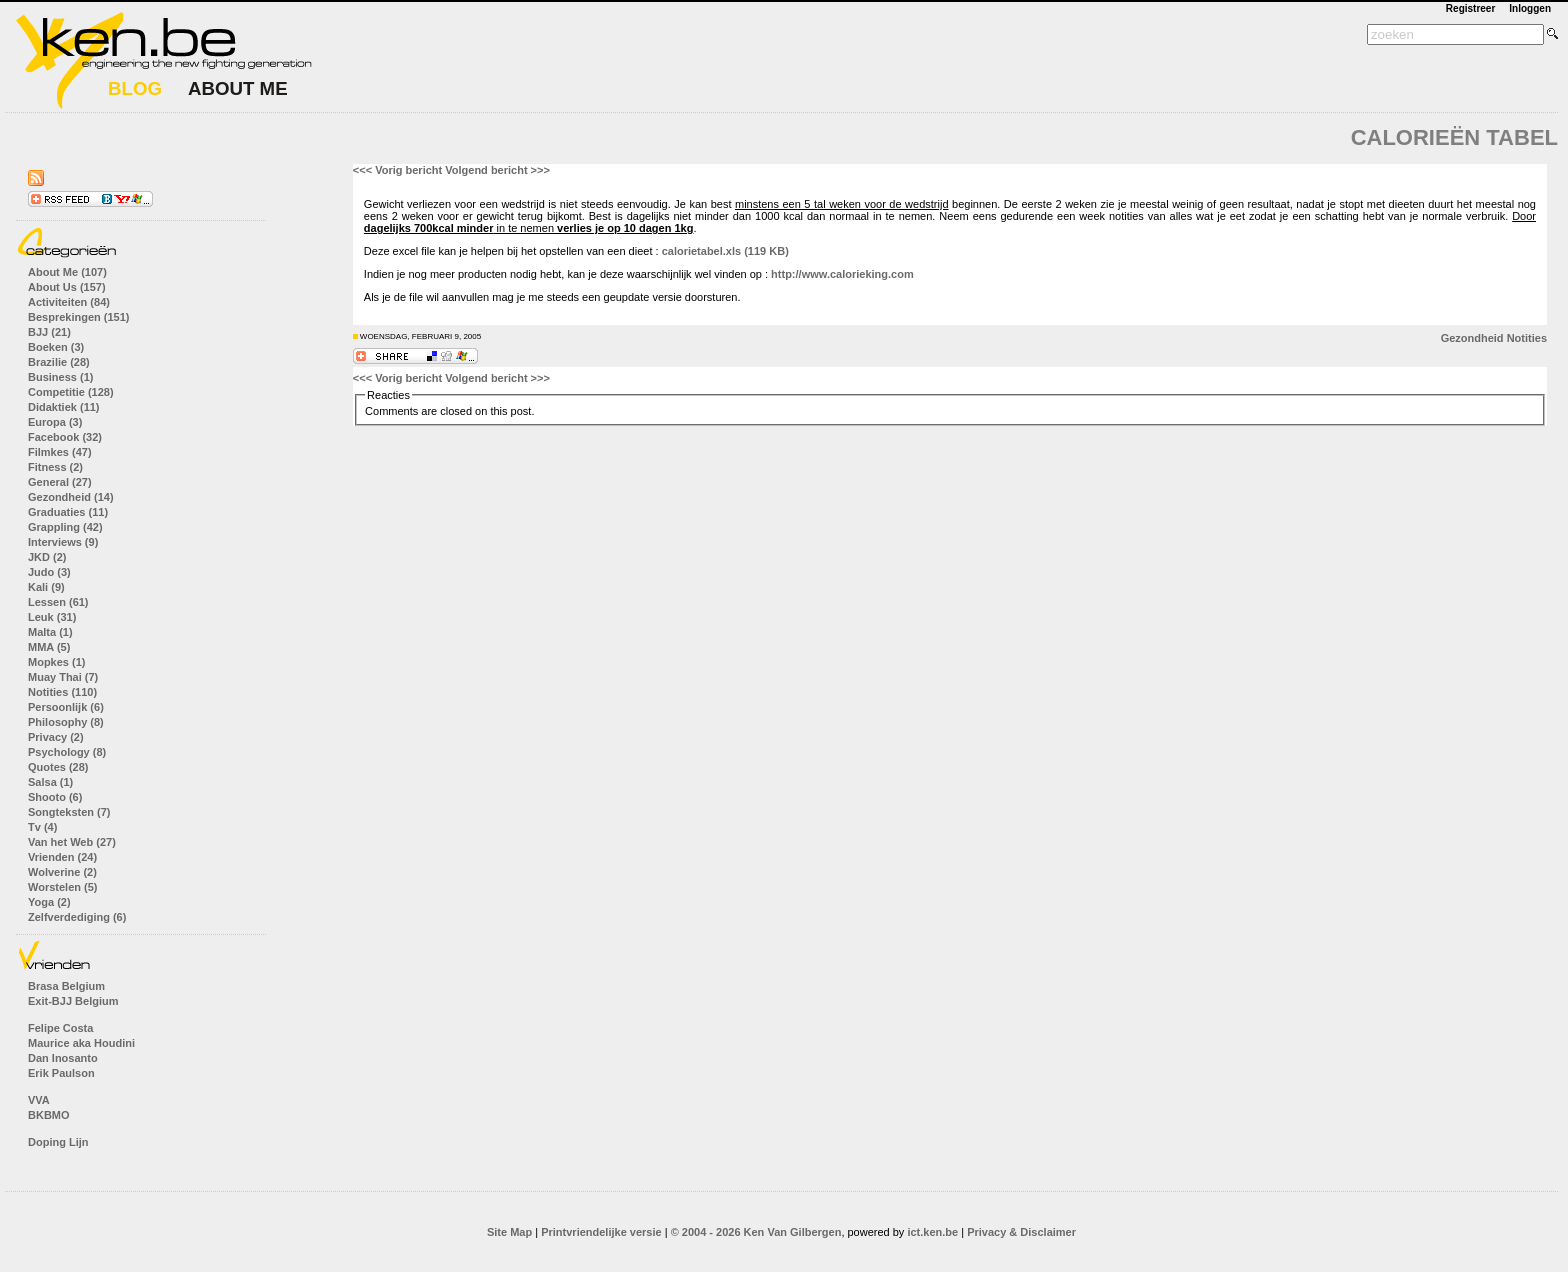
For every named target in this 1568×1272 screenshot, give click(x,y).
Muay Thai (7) (63, 677)
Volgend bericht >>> (497, 170)
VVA (39, 1100)
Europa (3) (55, 422)
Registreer (1470, 8)
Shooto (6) (55, 797)
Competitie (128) (71, 392)
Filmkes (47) (60, 452)
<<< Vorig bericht (397, 170)
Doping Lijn (58, 1142)
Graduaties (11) (68, 512)
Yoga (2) (49, 902)
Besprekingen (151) (78, 317)
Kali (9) (46, 587)
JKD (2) (47, 557)
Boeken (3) (56, 347)
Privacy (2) (56, 737)
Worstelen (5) (62, 887)
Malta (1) (50, 632)
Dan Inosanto (63, 1058)
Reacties (388, 395)
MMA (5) (49, 647)
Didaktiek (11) (64, 407)
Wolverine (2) (62, 872)
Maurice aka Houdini (81, 1043)
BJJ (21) (49, 332)
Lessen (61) (58, 602)
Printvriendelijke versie (601, 1232)
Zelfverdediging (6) (77, 917)
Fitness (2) (55, 467)
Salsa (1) (50, 782)
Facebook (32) (65, 437)
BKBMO (49, 1115)
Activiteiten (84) (69, 302)
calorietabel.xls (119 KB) (725, 251)
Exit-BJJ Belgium (73, 1001)
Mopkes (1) (56, 662)
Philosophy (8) (66, 722)
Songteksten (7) (69, 812)
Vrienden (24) (62, 857)
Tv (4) (42, 827)
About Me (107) (67, 272)
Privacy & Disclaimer (1021, 1232)
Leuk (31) (52, 617)
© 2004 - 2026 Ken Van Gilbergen (756, 1232)
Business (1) (60, 377)
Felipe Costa (60, 1028)
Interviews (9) (63, 542)
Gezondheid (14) (71, 497)
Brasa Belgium (66, 986)
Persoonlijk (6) (66, 707)
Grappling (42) (65, 527)
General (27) (60, 482)
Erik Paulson (61, 1073)
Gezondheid (1472, 338)
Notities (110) (62, 692)
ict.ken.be (932, 1232)
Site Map (509, 1232)
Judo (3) (49, 572)
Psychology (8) (67, 752)
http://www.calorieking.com (842, 274)
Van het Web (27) (72, 842)
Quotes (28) (58, 767)
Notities (1527, 338)
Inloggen (1530, 8)
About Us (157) (67, 287)
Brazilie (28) (59, 362)
